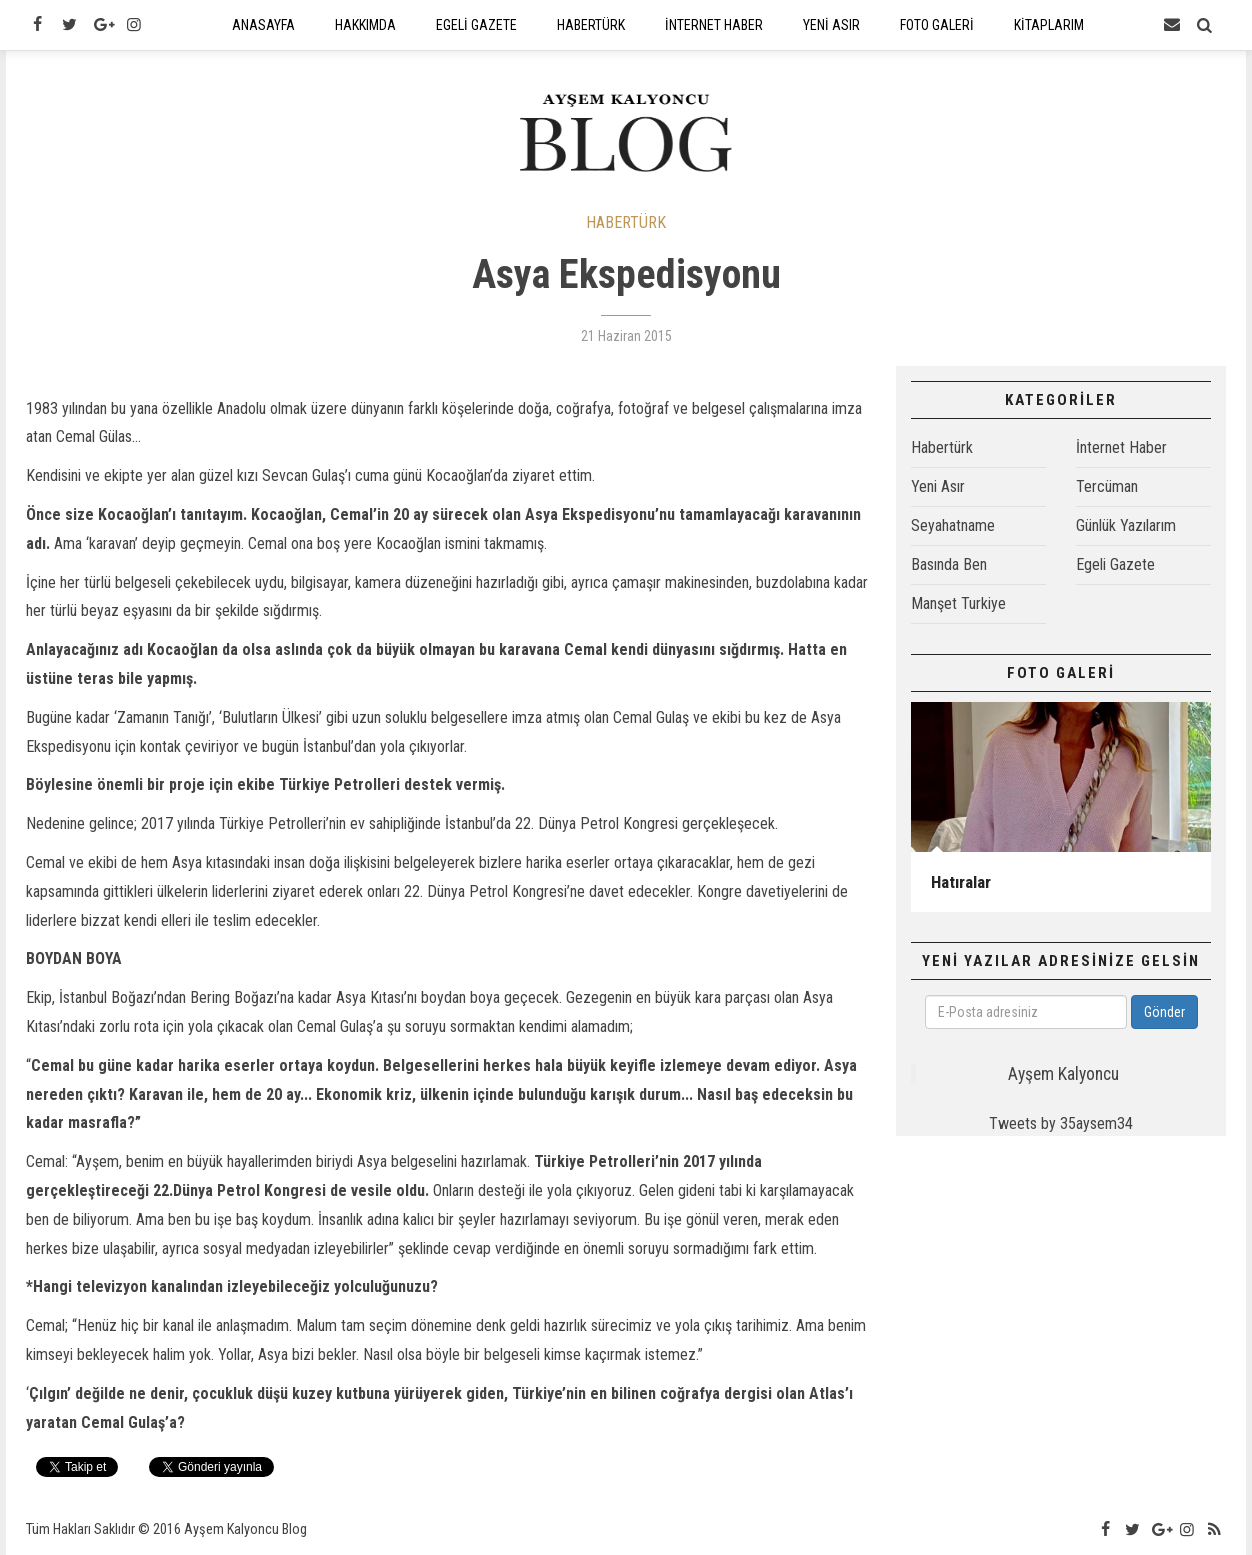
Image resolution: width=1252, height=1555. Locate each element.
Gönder (1164, 1012)
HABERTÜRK (626, 222)
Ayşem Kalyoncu (1063, 1074)
